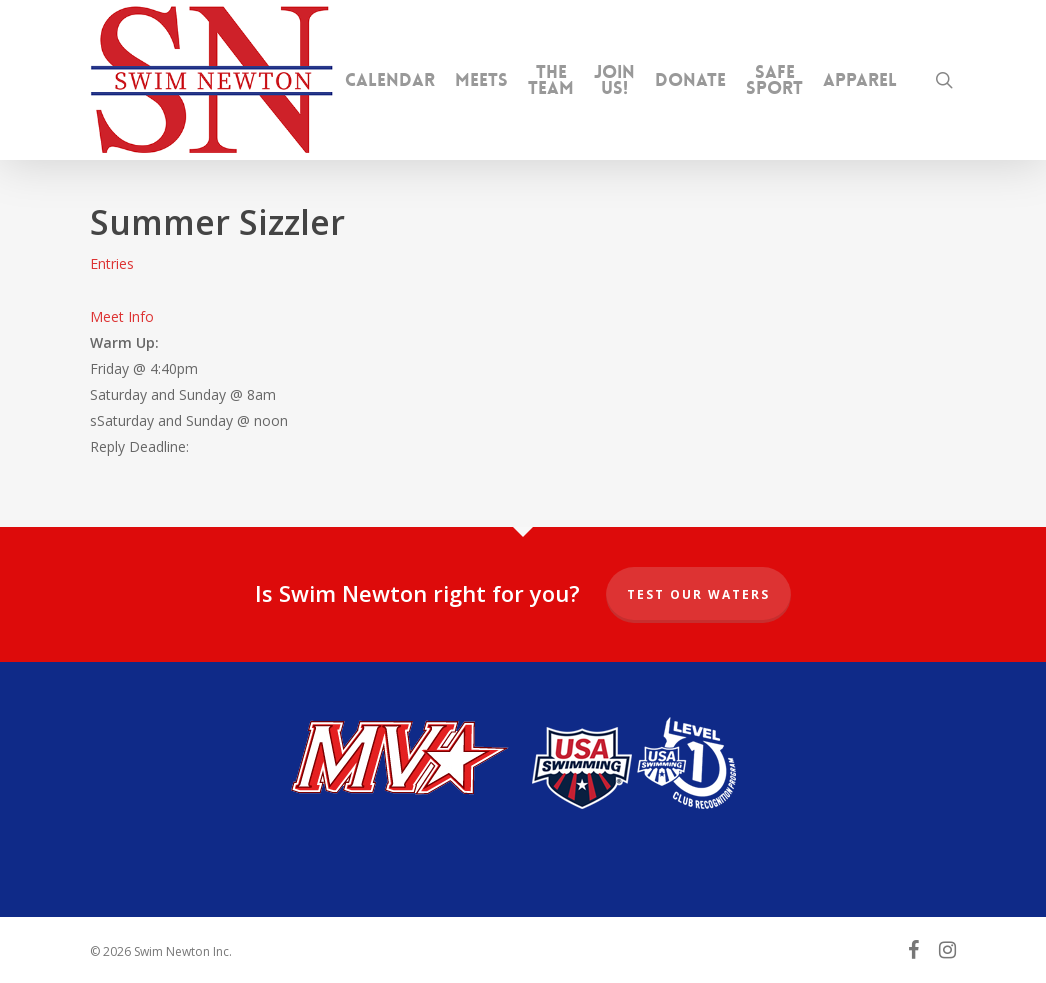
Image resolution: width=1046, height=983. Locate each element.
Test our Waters (698, 594)
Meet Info (122, 316)
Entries (112, 263)
